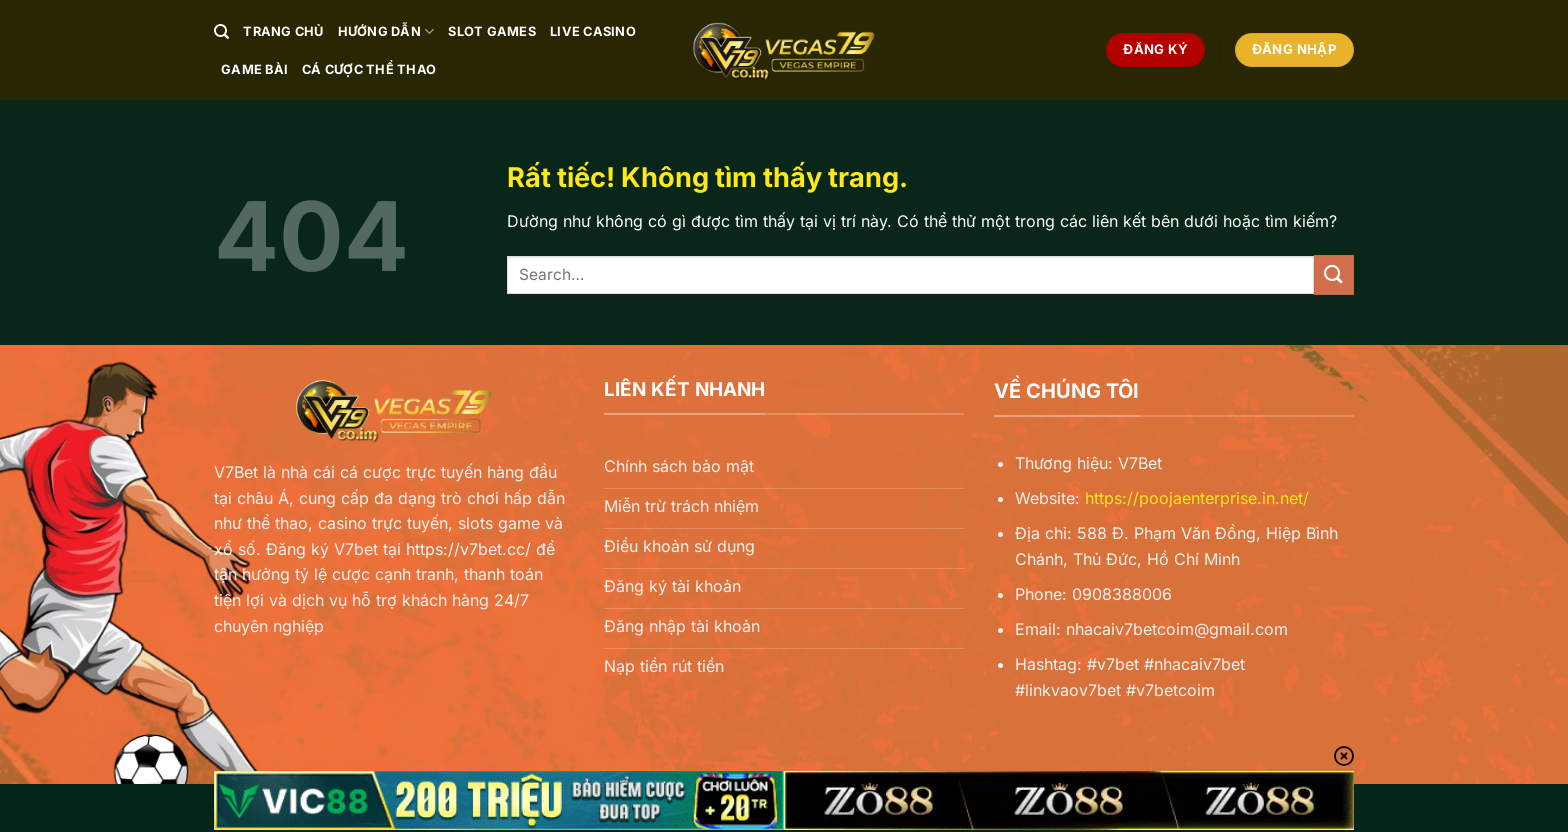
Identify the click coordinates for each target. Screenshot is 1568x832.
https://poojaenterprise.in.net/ (1197, 498)
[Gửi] (1334, 274)
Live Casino (593, 31)
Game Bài (254, 69)
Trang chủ (283, 31)
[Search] (221, 32)
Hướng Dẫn (386, 31)
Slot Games (492, 31)
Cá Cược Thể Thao (369, 69)
